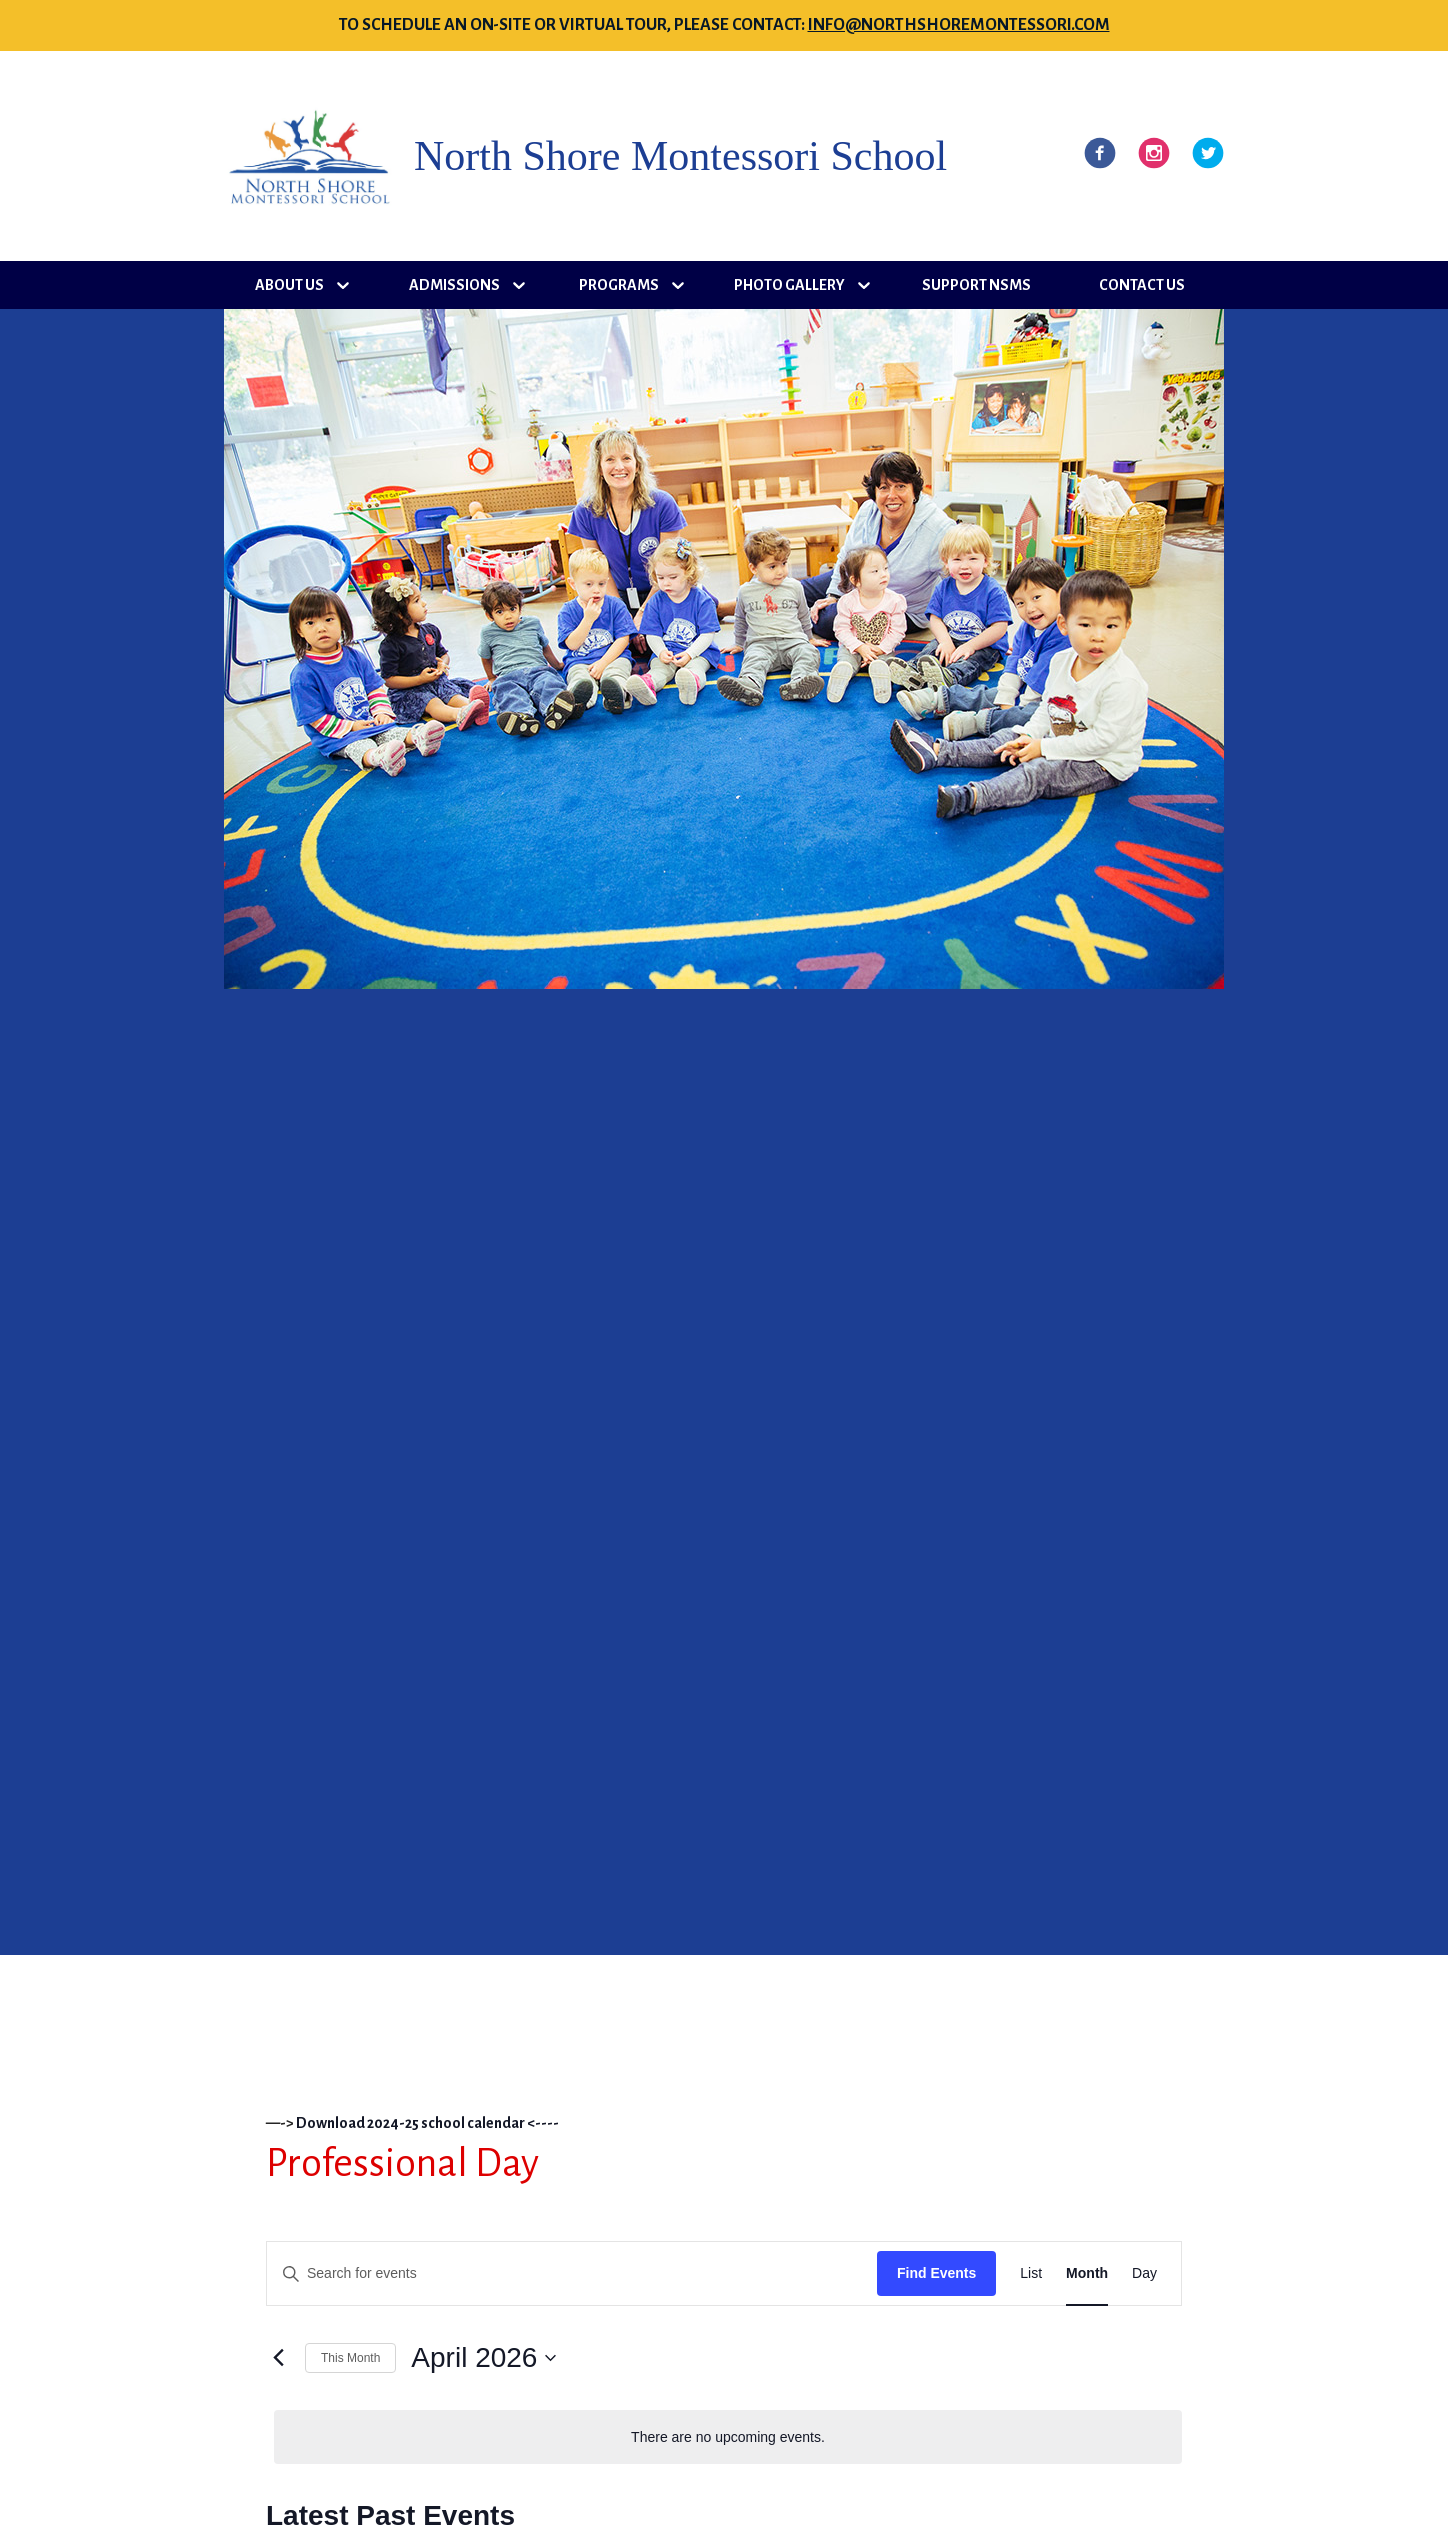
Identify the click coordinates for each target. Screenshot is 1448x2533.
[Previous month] (278, 2358)
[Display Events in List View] (1031, 2273)
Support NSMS (976, 285)
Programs (619, 285)
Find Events (936, 2273)
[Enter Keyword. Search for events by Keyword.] (572, 2273)
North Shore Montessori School (680, 156)
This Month (350, 2358)
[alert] (728, 2437)
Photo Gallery (789, 285)
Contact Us (1142, 285)
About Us (289, 285)
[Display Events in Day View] (1144, 2273)
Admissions (454, 285)
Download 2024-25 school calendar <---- (427, 2123)
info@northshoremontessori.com (959, 25)
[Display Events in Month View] (1087, 2273)
